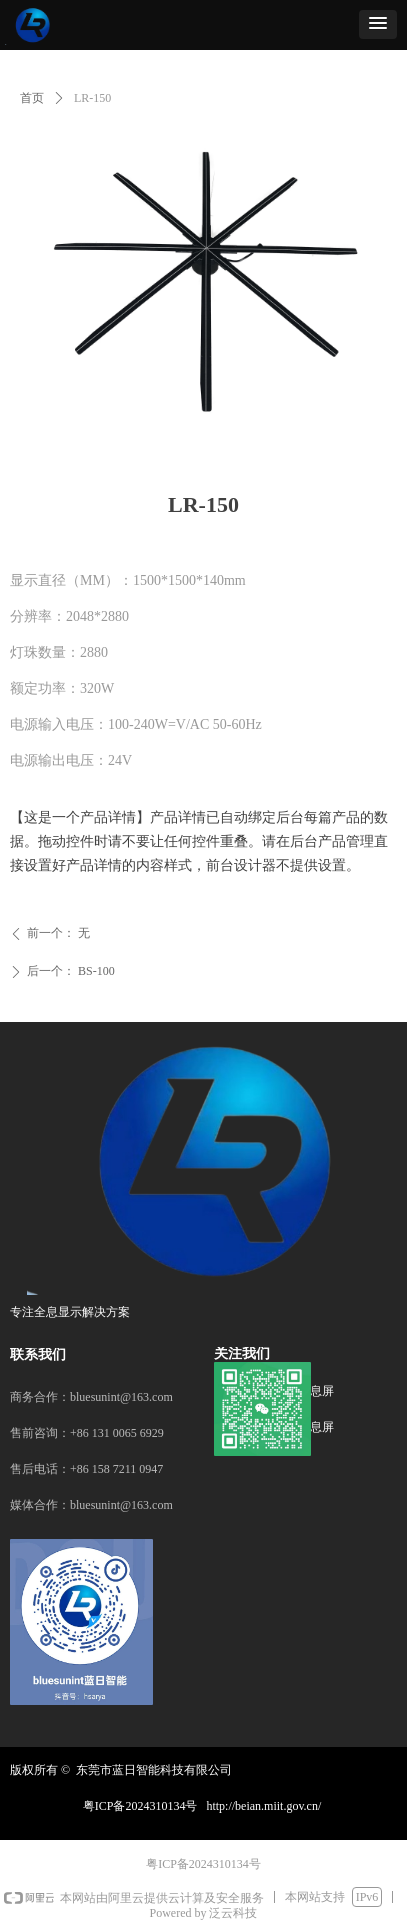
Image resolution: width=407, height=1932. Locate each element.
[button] (378, 24)
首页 (32, 98)
